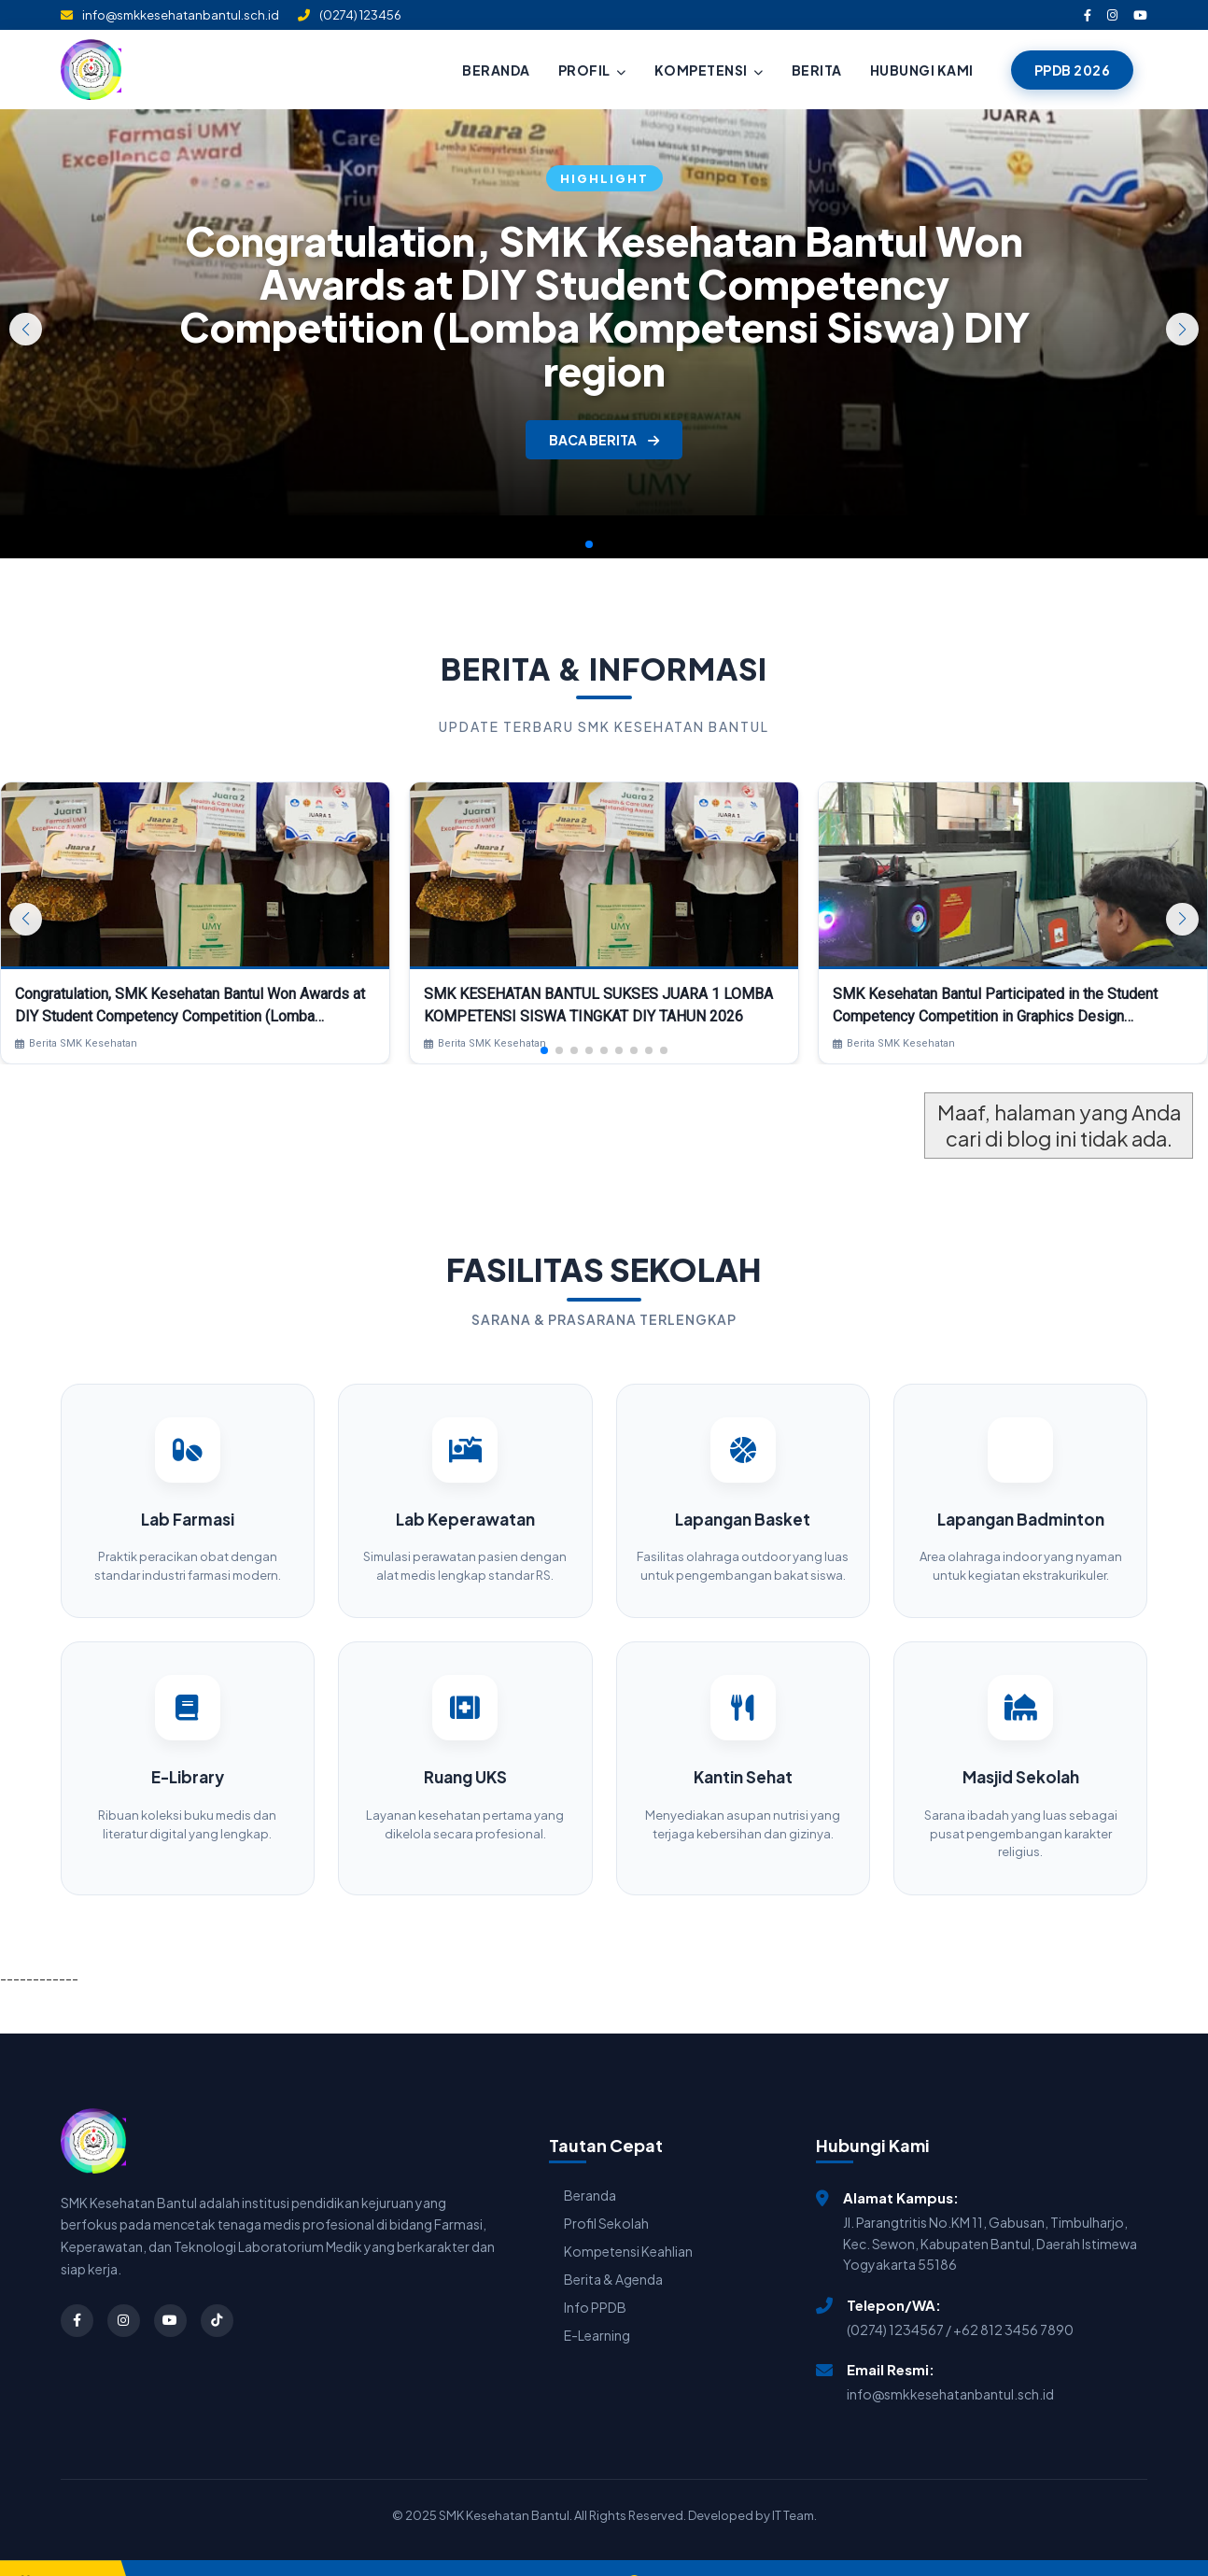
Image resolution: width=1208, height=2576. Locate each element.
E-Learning (597, 2309)
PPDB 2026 (1072, 70)
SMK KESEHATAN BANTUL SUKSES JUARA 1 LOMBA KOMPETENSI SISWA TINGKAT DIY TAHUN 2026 (598, 1005)
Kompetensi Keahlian (628, 2225)
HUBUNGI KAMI (922, 70)
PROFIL (592, 70)
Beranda (590, 2169)
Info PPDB (595, 2281)
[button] (1182, 329)
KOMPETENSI (709, 70)
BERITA (817, 70)
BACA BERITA (604, 439)
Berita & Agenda (613, 2253)
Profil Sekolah (606, 2197)
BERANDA (496, 70)
